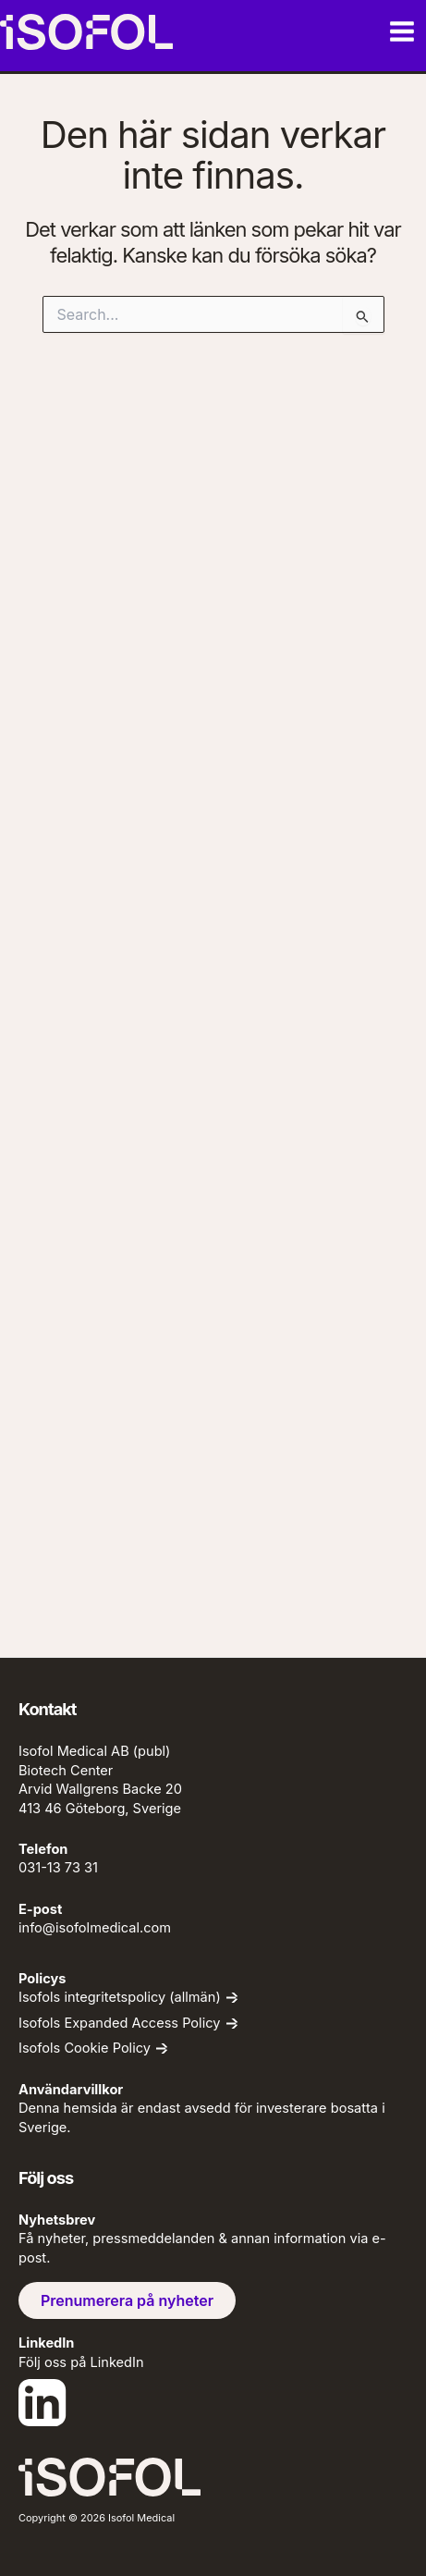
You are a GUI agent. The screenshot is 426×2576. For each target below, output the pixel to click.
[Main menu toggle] (402, 31)
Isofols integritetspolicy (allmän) (119, 1998)
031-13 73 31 (58, 1867)
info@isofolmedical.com (94, 1928)
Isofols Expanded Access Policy (119, 2023)
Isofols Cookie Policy (84, 2048)
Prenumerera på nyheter (127, 2300)
